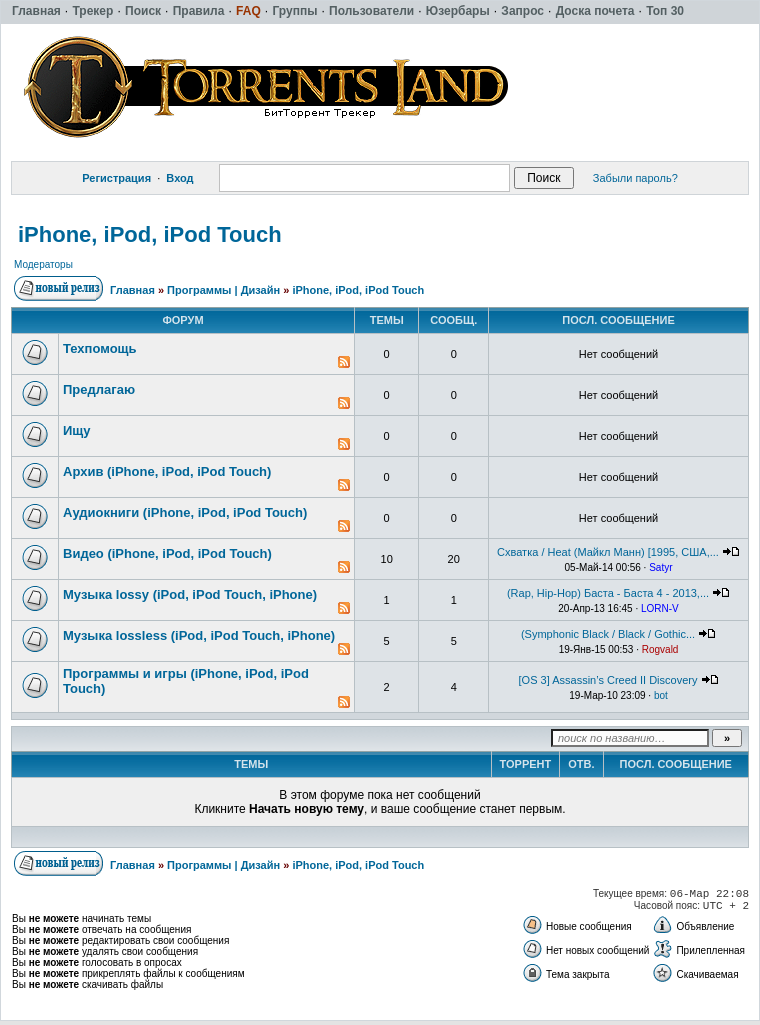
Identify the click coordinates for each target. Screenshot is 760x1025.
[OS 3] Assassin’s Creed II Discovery (608, 680)
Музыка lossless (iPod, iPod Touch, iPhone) (199, 635)
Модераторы (43, 264)
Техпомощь (100, 348)
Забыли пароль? (635, 178)
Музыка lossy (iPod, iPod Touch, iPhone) (190, 594)
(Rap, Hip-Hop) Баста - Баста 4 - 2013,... (608, 593)
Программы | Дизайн (223, 290)
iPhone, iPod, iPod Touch (150, 234)
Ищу (77, 430)
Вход (179, 178)
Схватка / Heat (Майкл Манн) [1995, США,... (608, 552)
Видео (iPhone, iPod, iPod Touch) (167, 553)
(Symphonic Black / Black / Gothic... (608, 634)
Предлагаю (99, 389)
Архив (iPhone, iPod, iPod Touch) (167, 471)
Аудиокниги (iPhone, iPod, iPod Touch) (185, 512)
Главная (132, 290)
